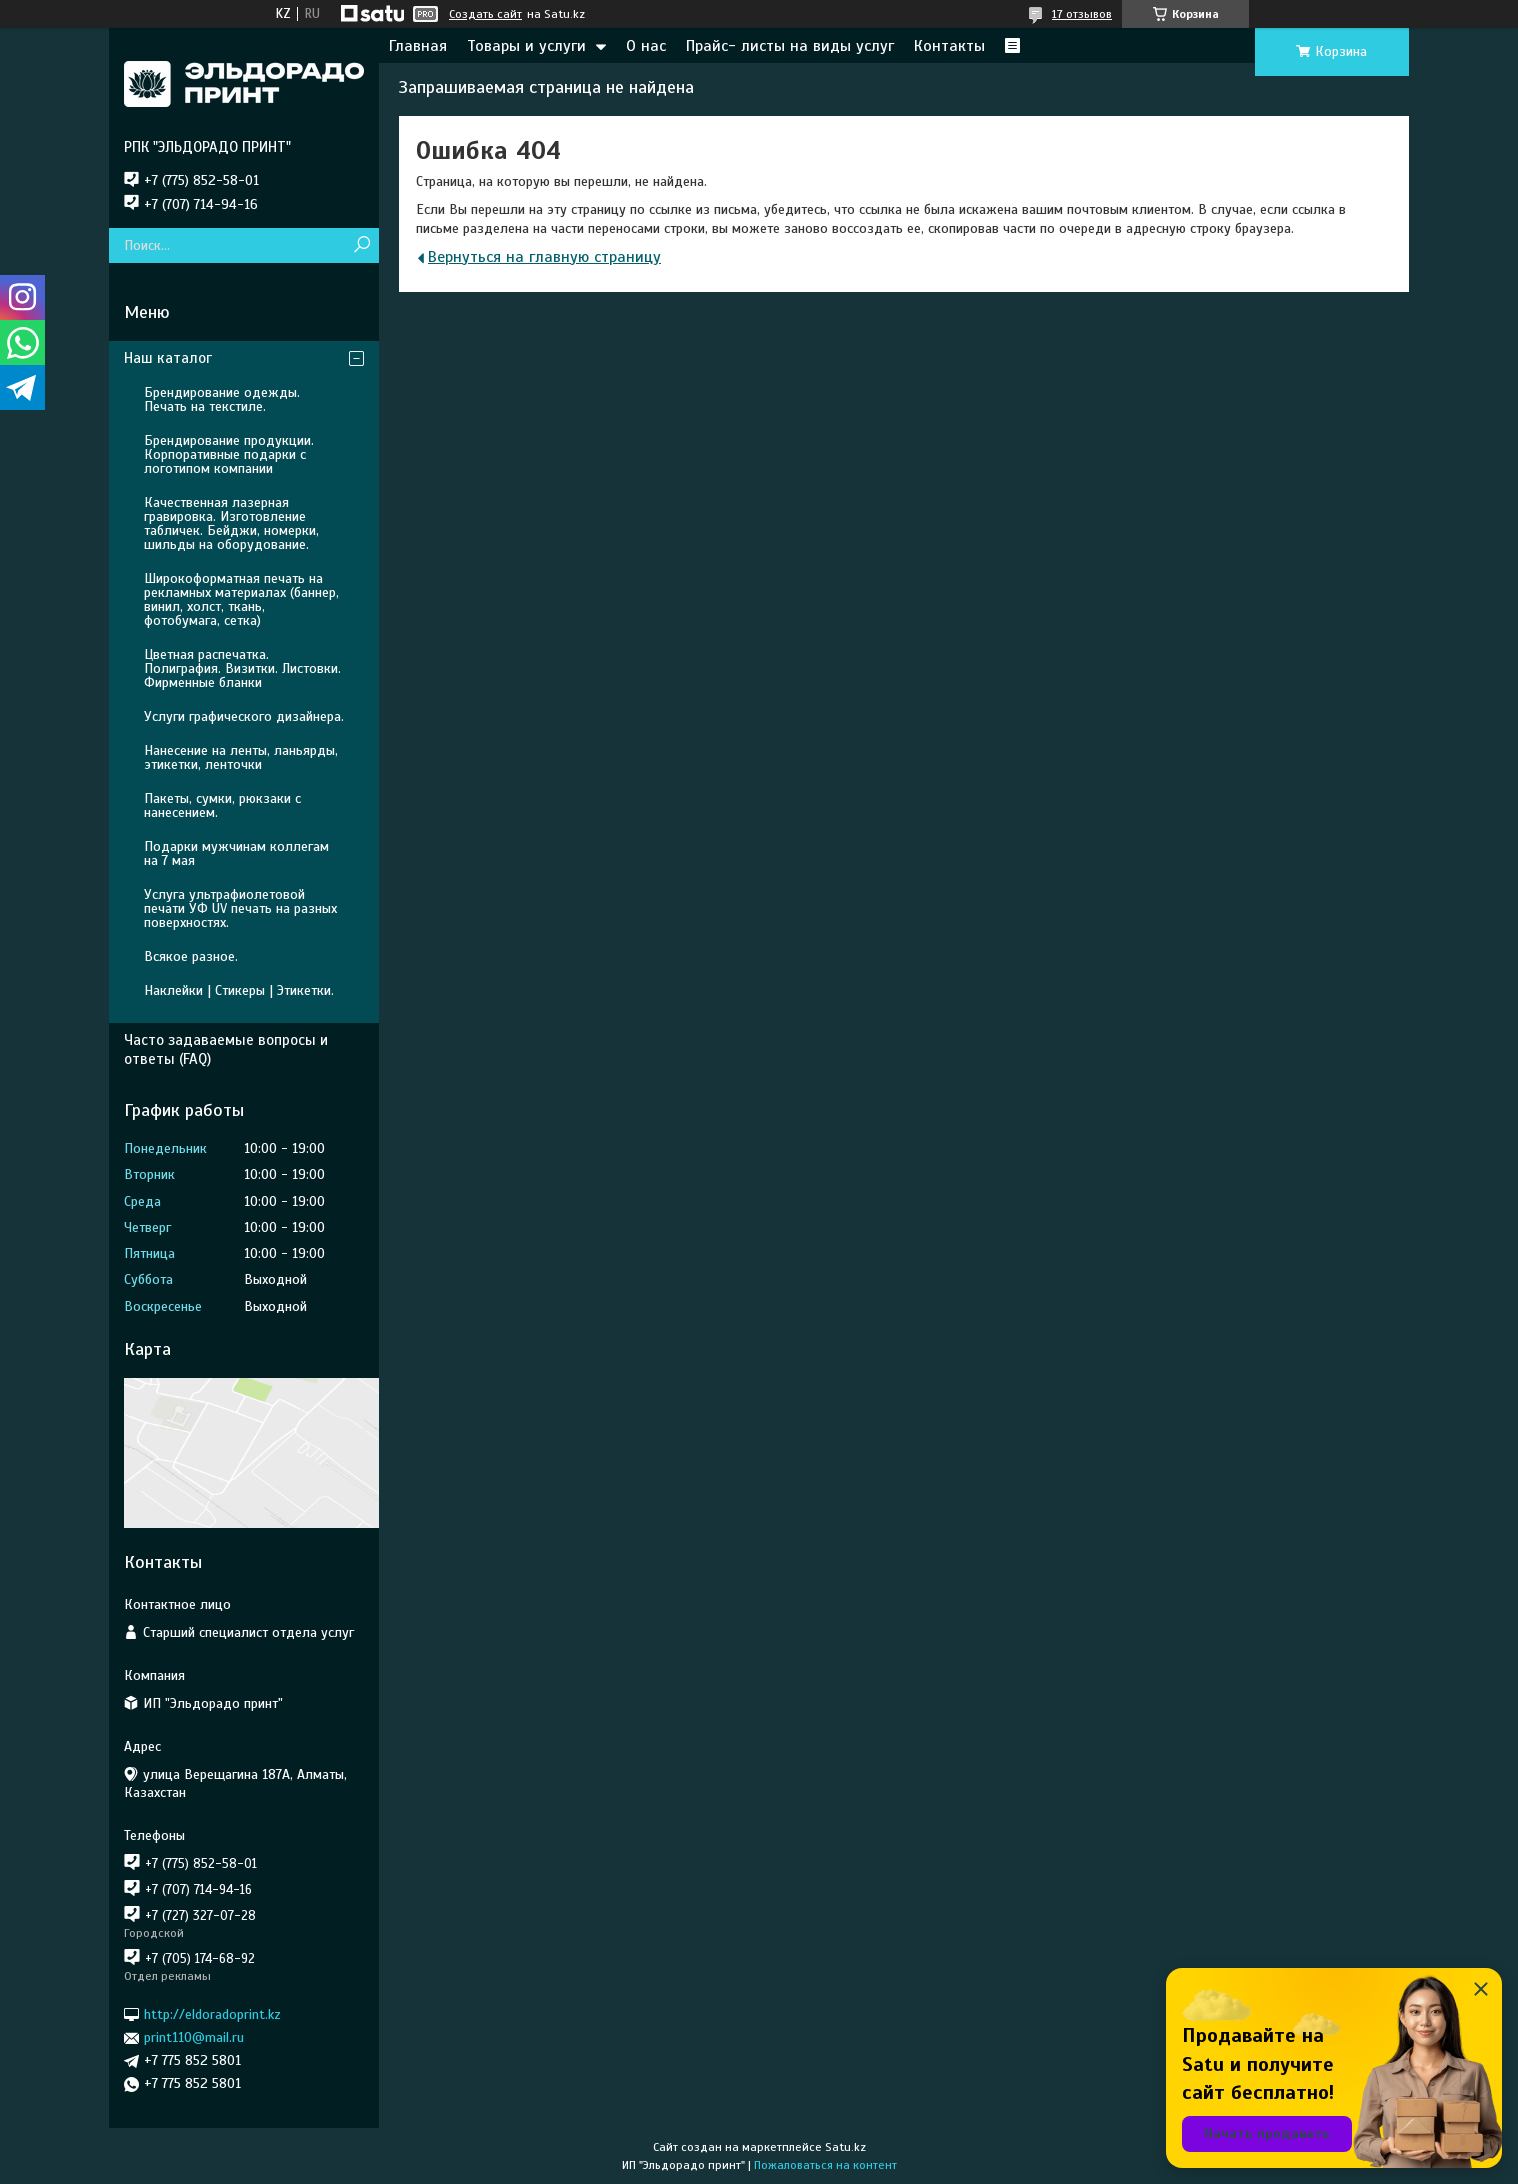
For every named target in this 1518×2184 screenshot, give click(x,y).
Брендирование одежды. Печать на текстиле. (222, 399)
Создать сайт (485, 14)
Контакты (949, 46)
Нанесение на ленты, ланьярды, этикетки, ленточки (241, 757)
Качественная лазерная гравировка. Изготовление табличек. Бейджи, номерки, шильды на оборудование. (231, 523)
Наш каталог (168, 358)
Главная (418, 46)
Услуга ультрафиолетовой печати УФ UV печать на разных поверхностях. (240, 908)
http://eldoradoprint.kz (212, 2014)
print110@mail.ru (194, 2037)
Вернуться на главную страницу (544, 257)
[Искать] (361, 245)
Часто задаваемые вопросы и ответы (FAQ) (226, 1049)
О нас (646, 46)
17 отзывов (1082, 14)
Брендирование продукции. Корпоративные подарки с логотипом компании (229, 454)
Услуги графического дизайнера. (244, 716)
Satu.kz (845, 2147)
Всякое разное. (191, 956)
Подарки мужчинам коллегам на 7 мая (236, 853)
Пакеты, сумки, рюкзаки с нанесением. (222, 805)
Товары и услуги (526, 46)
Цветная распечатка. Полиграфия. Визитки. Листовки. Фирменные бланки (242, 668)
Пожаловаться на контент (825, 2165)
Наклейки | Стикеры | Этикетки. (239, 990)
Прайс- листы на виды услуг (790, 46)
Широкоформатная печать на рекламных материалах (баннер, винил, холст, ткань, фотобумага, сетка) (241, 599)
